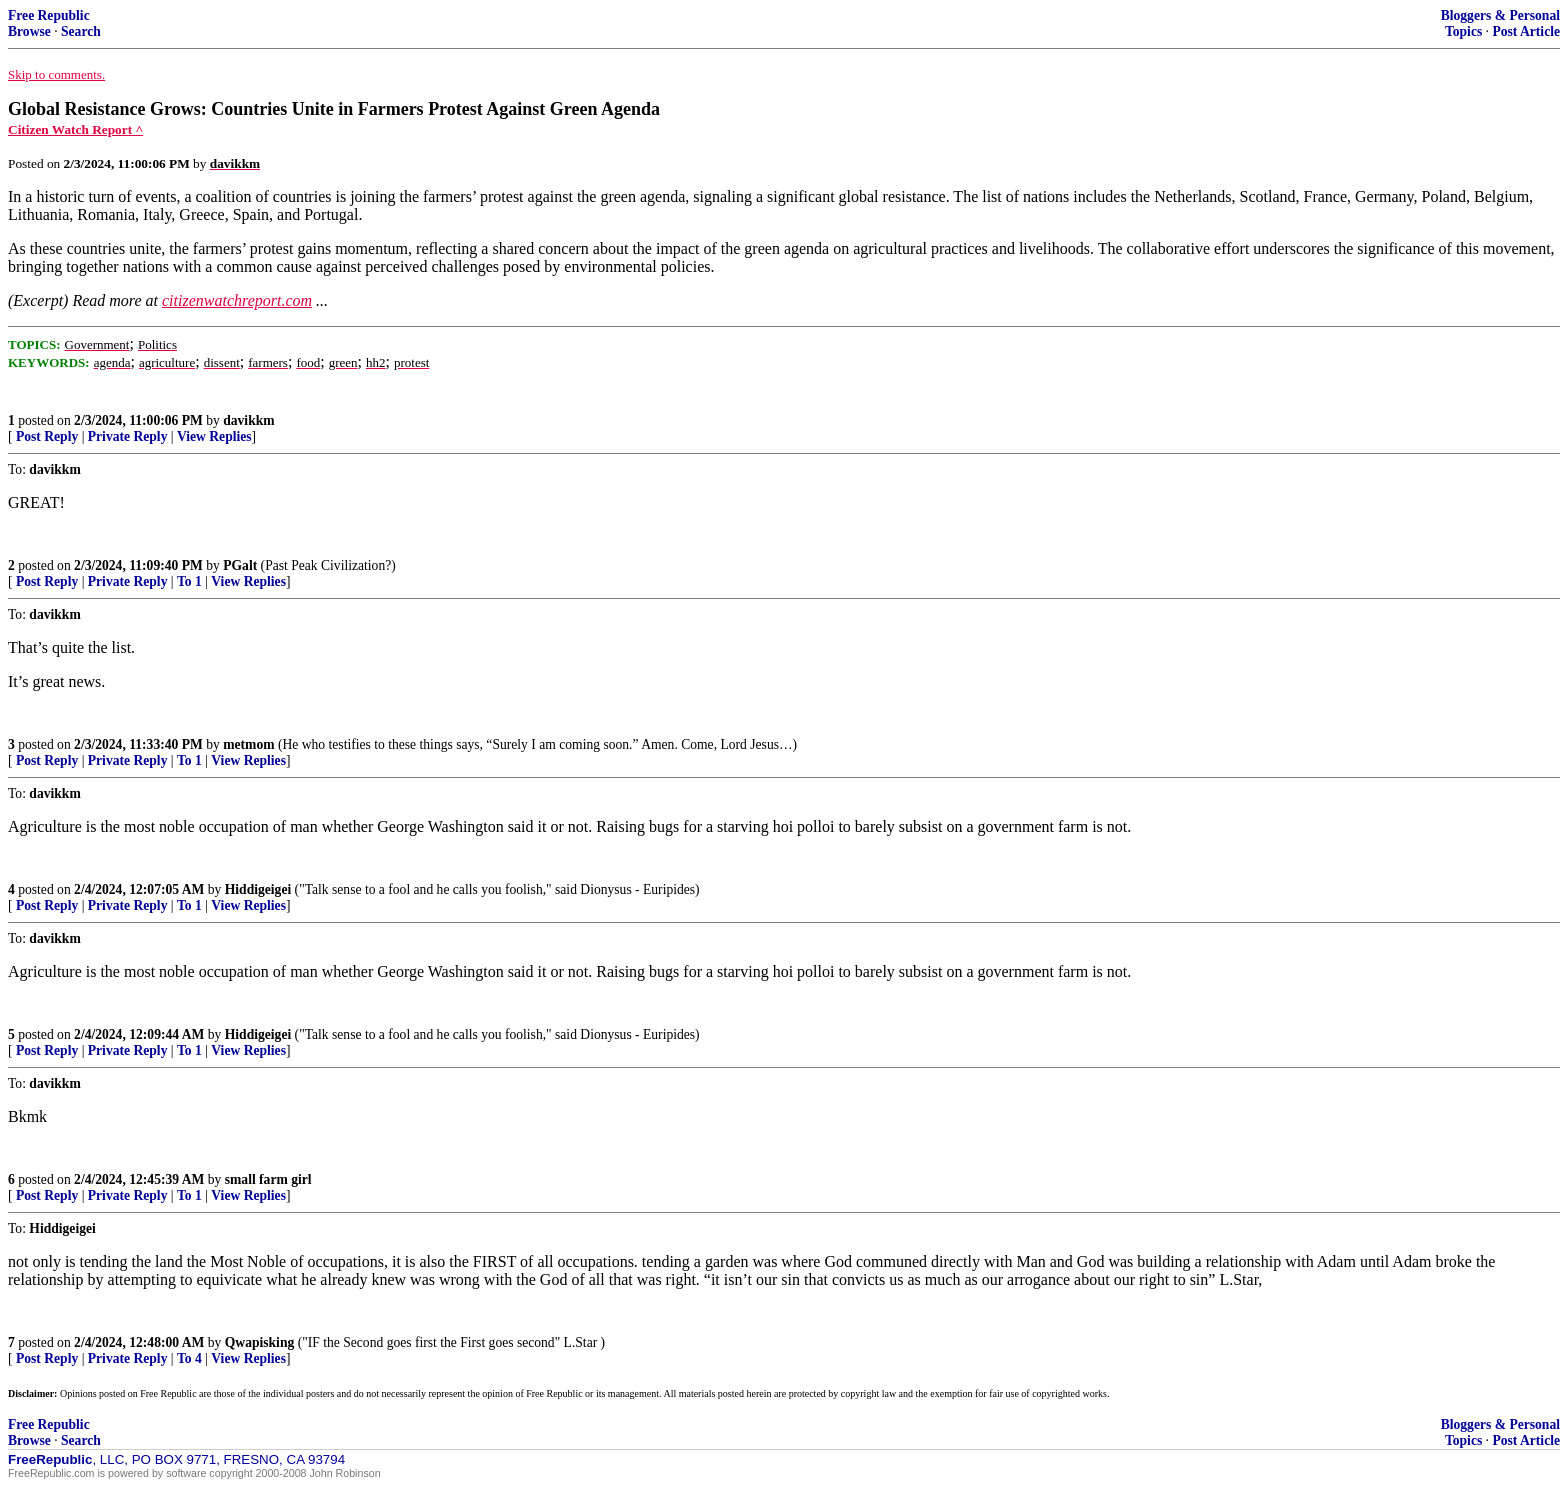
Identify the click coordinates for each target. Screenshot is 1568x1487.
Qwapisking (260, 1342)
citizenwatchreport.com (237, 300)
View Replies (214, 436)
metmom (248, 744)
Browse (29, 31)
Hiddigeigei (258, 889)
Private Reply (128, 436)
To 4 (189, 1358)
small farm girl (268, 1179)
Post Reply (47, 436)
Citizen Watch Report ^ (75, 129)
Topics (1463, 31)
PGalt (240, 565)
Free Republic (49, 15)
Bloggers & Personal (1500, 15)
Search (81, 31)
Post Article (1526, 31)
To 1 (189, 581)
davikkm (248, 420)
